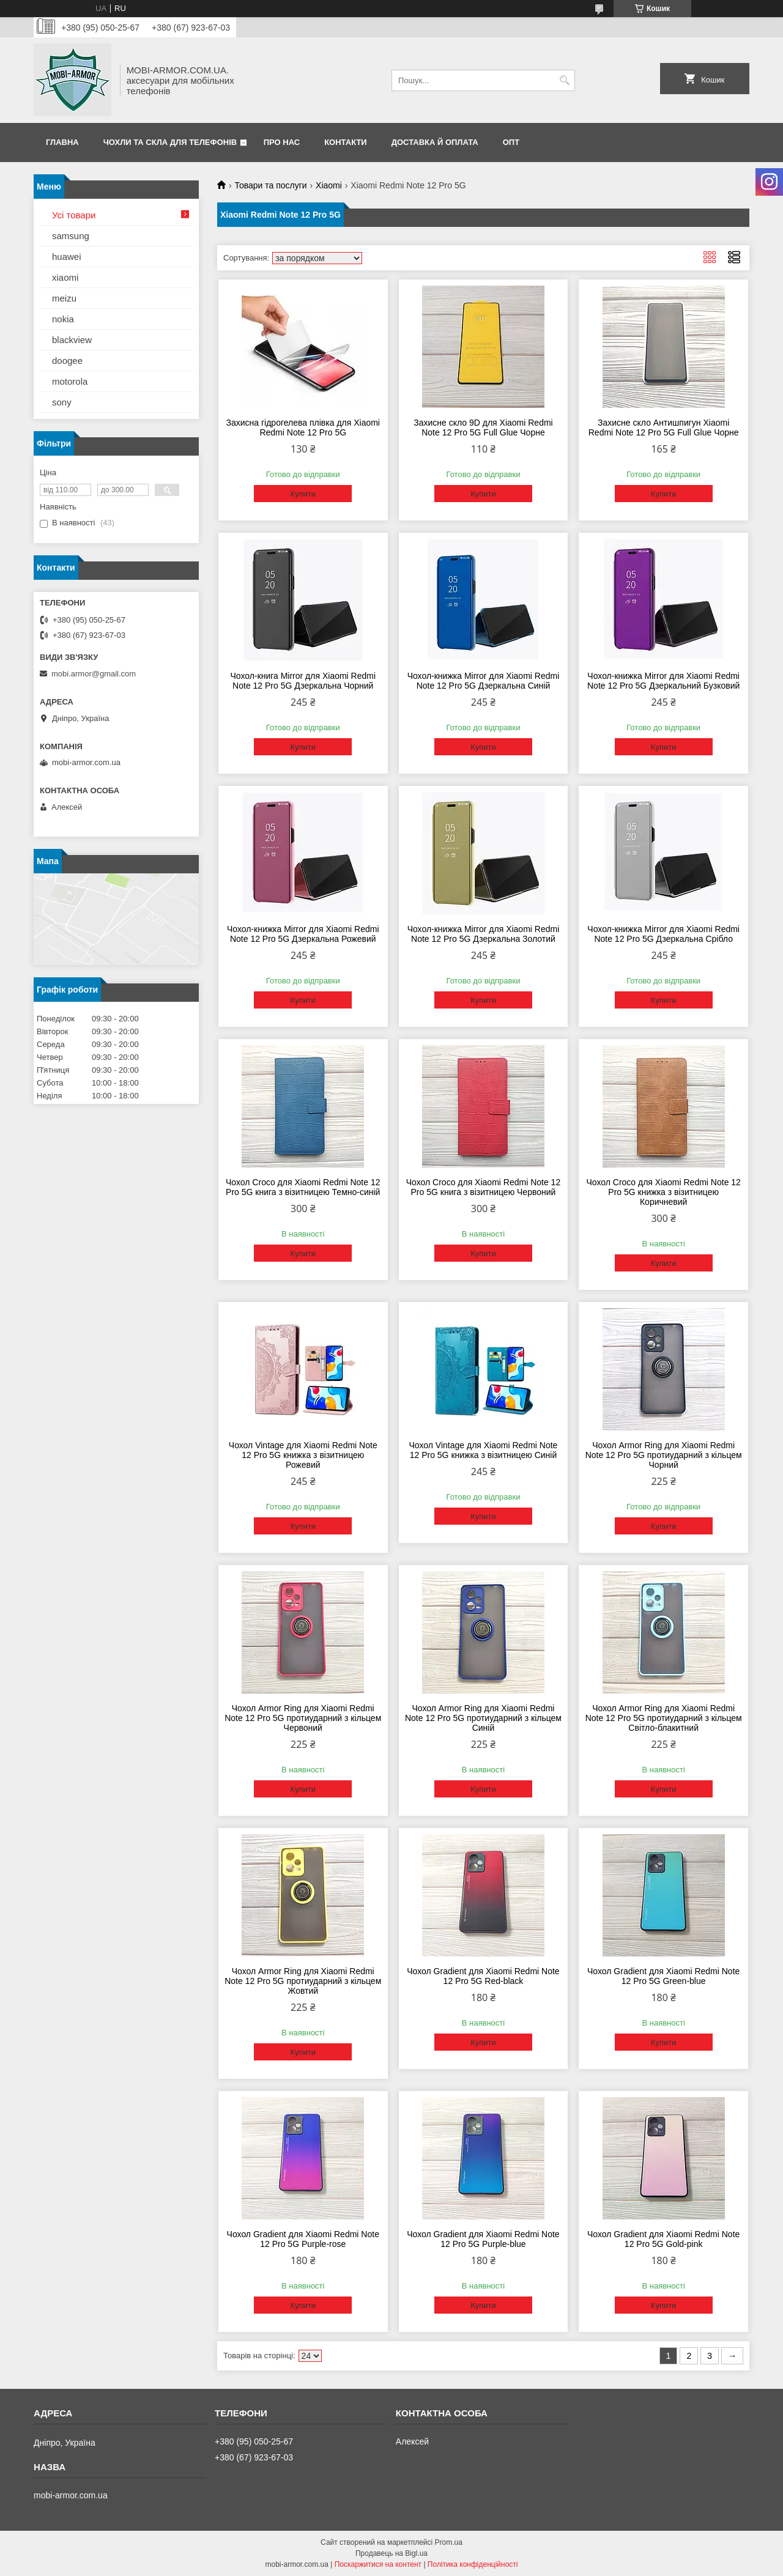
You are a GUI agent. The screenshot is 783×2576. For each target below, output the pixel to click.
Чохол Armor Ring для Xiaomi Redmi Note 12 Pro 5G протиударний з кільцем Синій (483, 1718)
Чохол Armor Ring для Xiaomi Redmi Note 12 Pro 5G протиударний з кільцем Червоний (303, 1718)
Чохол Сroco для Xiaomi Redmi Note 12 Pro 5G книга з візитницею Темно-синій (303, 1187)
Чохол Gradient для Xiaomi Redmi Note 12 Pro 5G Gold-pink (663, 2239)
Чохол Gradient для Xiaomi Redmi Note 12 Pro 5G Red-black (483, 1976)
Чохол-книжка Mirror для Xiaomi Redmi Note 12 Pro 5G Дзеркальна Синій (483, 680)
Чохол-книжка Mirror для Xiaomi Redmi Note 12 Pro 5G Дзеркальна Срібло (663, 934)
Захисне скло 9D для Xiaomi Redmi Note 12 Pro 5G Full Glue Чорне (483, 427)
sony (62, 402)
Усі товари (73, 215)
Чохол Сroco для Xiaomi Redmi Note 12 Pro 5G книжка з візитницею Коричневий (663, 1192)
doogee (67, 360)
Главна (62, 142)
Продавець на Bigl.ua (391, 2553)
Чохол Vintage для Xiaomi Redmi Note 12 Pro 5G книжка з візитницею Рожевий (303, 1455)
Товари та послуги (270, 185)
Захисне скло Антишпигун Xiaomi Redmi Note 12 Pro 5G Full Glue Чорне (663, 427)
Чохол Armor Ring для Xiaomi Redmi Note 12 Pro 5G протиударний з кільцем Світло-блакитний (663, 1718)
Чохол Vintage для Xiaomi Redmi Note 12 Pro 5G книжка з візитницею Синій (483, 1450)
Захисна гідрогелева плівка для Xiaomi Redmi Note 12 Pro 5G (303, 427)
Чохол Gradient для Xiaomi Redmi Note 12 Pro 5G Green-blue (663, 1976)
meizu (64, 298)
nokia (63, 319)
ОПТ (511, 142)
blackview (72, 340)
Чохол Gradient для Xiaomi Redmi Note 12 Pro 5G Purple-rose (303, 2239)
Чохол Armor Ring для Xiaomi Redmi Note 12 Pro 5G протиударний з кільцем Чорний (663, 1455)
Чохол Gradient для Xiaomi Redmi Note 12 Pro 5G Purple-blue (483, 2239)
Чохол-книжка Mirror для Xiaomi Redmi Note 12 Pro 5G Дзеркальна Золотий (483, 934)
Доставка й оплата (435, 142)
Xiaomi (329, 185)
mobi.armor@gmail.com (93, 673)
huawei (66, 256)
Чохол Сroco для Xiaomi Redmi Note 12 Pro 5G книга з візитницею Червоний (483, 1187)
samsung (70, 236)
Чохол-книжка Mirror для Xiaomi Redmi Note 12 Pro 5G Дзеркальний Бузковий (663, 680)
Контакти (345, 142)
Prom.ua (448, 2542)
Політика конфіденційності (473, 2564)
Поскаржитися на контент (378, 2564)
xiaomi (65, 277)
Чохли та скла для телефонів (170, 142)
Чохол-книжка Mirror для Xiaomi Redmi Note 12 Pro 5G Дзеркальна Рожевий (303, 934)
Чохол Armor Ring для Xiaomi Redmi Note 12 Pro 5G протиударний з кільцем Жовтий (303, 1981)
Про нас (282, 142)
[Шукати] (564, 80)
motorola (69, 381)
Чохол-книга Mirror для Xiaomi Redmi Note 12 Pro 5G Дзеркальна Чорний (303, 680)
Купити (303, 493)
